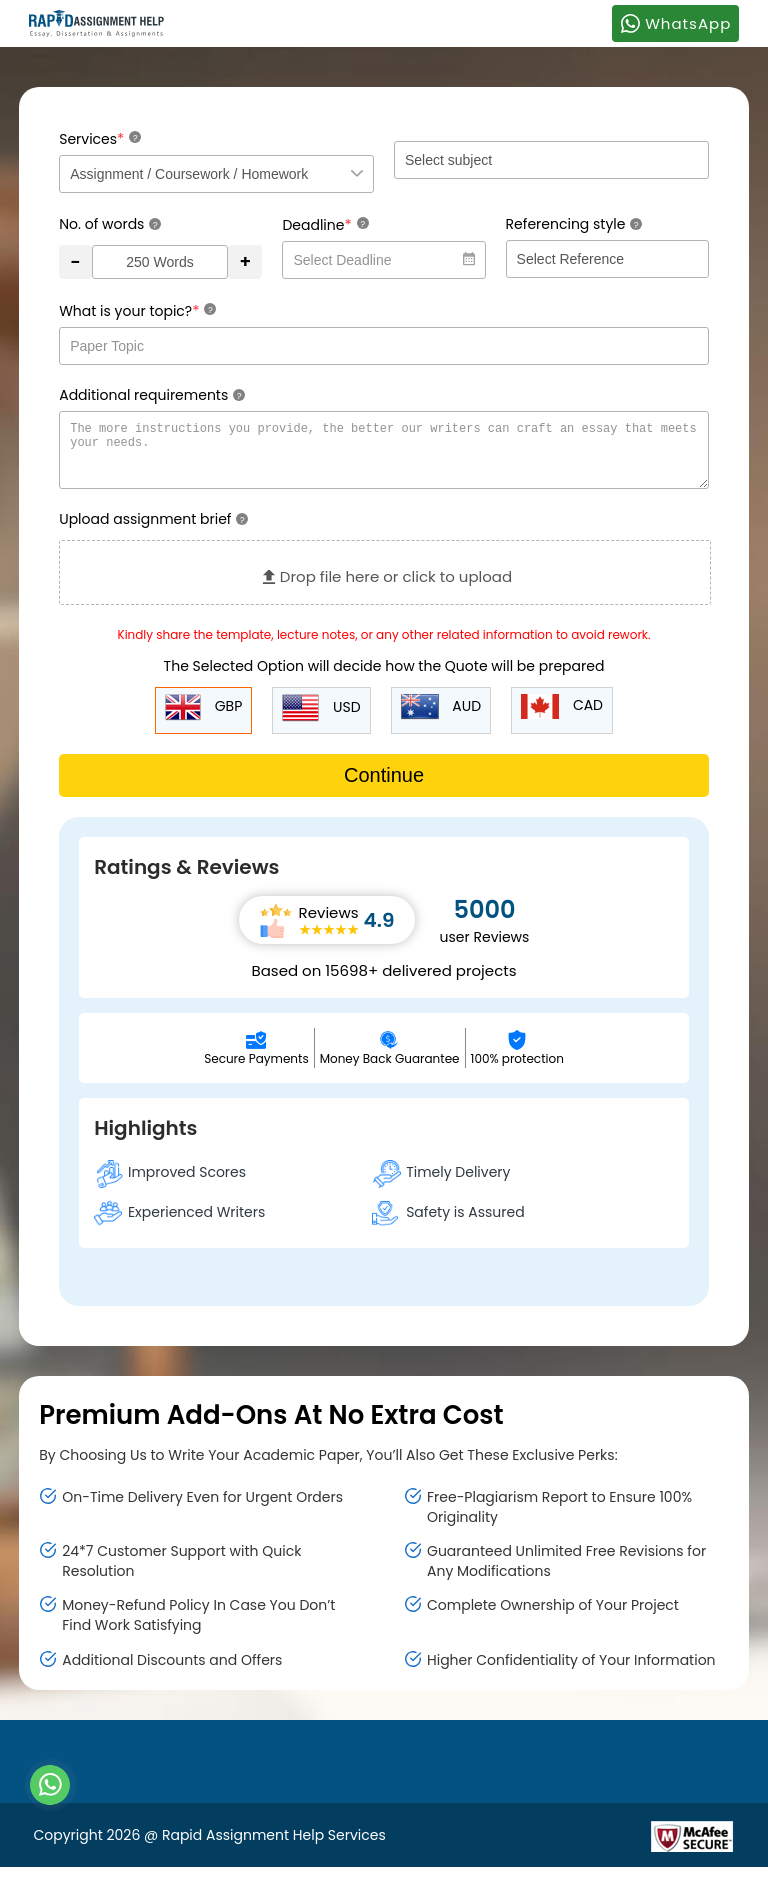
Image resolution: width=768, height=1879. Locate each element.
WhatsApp (675, 23)
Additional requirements (152, 395)
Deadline (325, 224)
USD (321, 720)
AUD (441, 719)
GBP (203, 719)
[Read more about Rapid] (530, 1847)
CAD (562, 718)
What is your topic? (137, 310)
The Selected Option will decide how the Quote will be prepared (384, 678)
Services (100, 138)
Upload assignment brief (153, 531)
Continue (384, 787)
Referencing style (574, 224)
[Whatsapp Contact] (51, 1785)
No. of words (110, 224)
